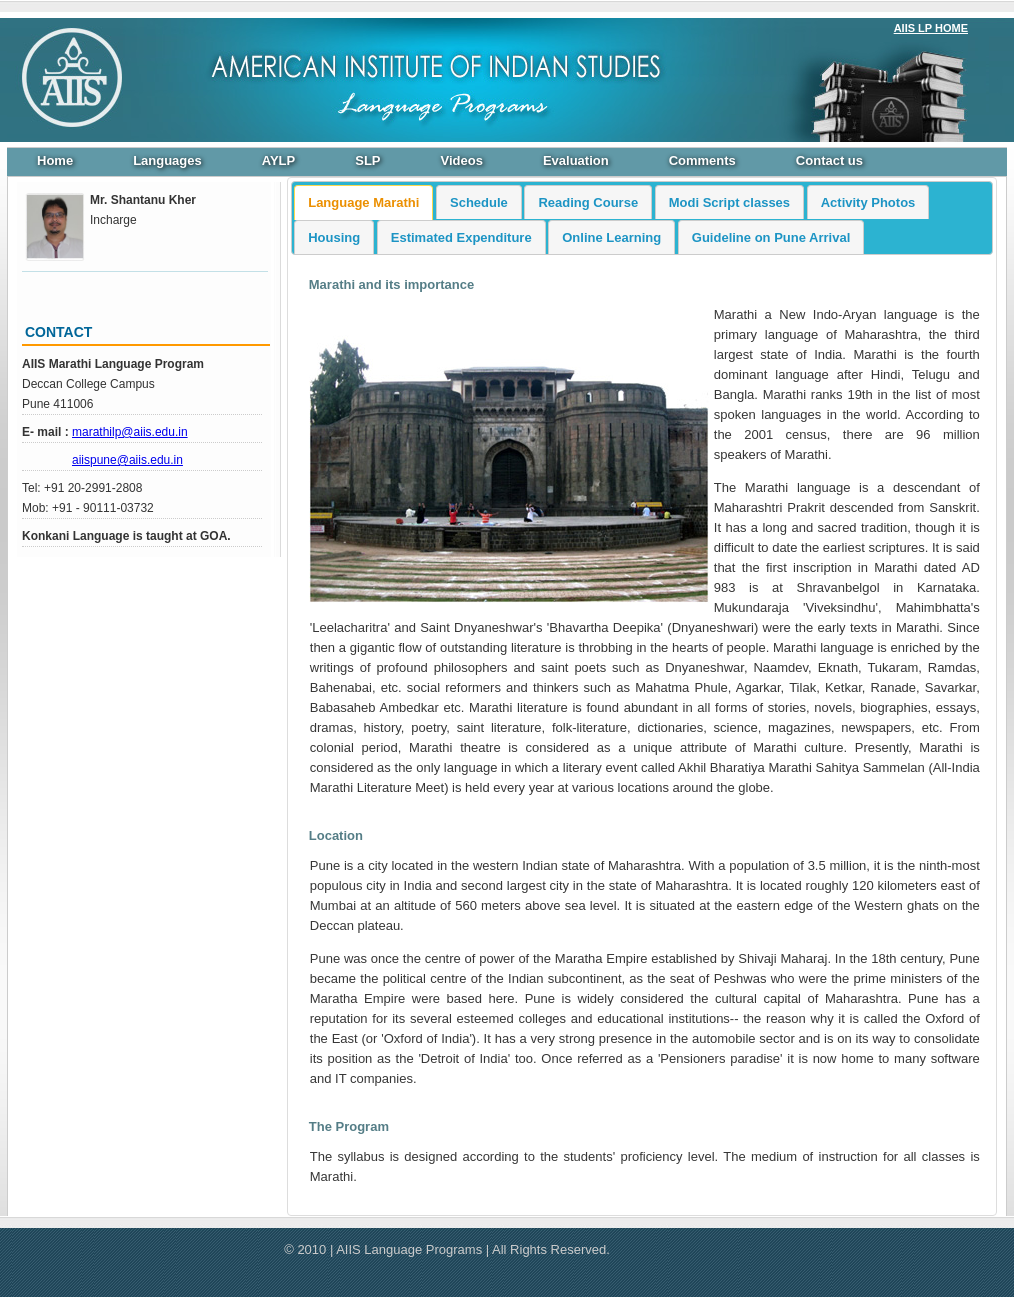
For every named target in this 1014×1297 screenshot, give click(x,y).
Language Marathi (363, 202)
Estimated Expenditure (461, 237)
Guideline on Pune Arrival (771, 237)
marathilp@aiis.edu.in (130, 432)
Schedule (479, 202)
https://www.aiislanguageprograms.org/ (67, 77)
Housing (334, 237)
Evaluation (576, 160)
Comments (702, 160)
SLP (367, 160)
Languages (167, 160)
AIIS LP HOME (931, 28)
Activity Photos (868, 202)
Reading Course (588, 202)
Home (55, 160)
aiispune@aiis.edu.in (127, 460)
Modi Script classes (729, 202)
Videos (462, 160)
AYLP (278, 160)
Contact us (829, 160)
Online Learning (611, 237)
